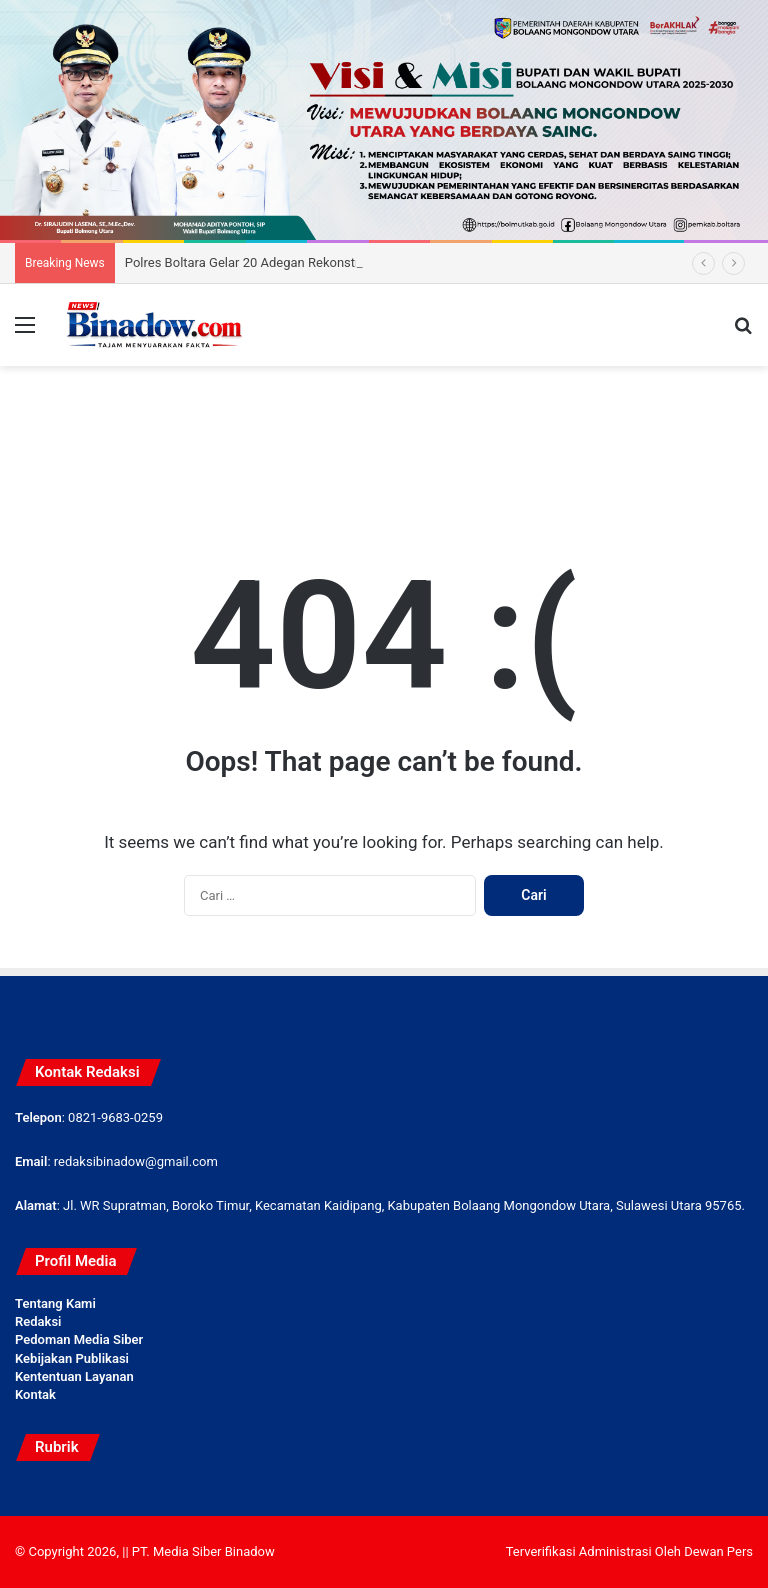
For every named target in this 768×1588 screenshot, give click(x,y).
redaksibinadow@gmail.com (136, 1161)
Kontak (35, 1394)
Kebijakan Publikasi (72, 1358)
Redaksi (38, 1321)
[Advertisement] (384, 431)
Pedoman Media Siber (79, 1339)
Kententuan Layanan (74, 1376)
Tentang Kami (55, 1303)
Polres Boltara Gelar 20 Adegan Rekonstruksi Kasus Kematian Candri (323, 262)
